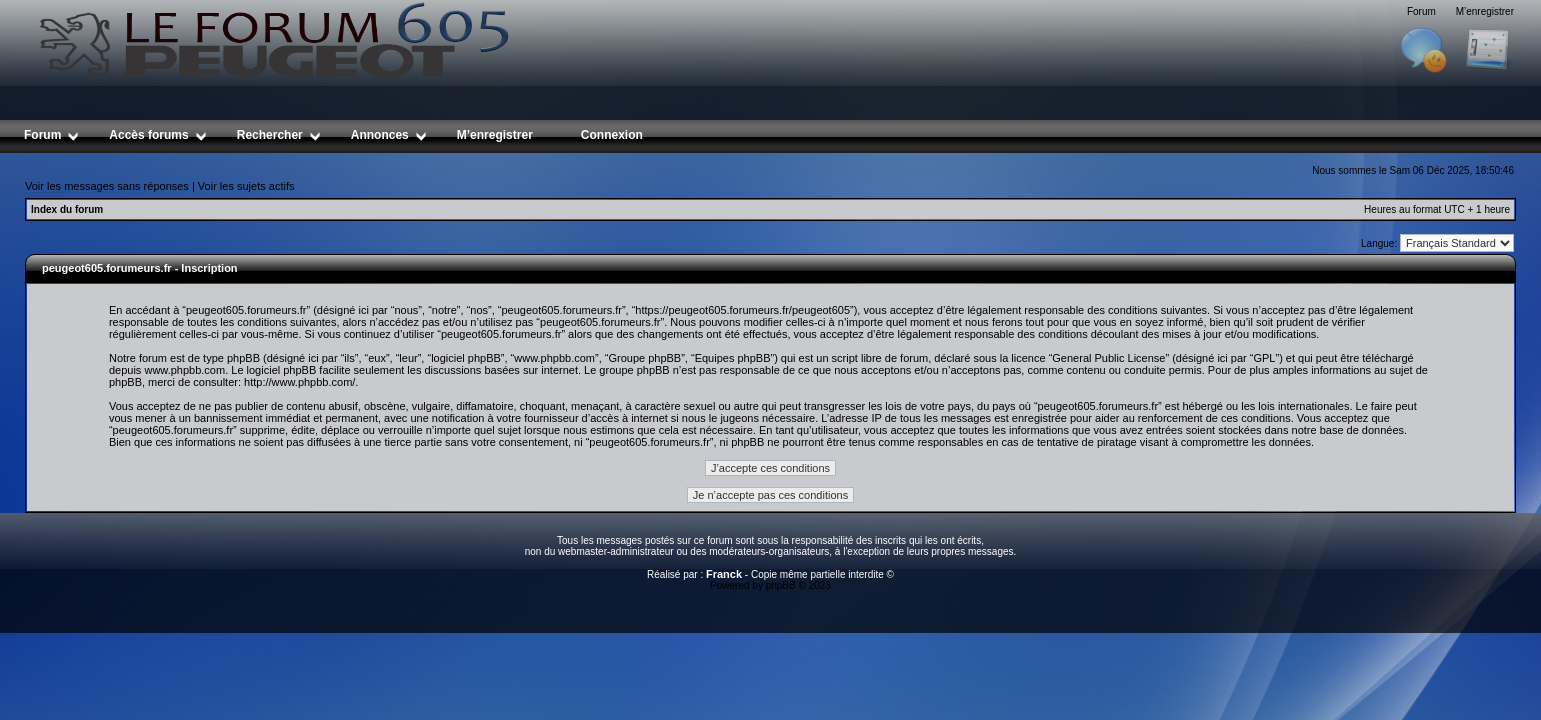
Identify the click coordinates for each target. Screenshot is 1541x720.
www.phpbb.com (184, 370)
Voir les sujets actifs (246, 186)
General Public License (1108, 358)
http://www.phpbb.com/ (299, 382)
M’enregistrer (1485, 11)
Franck (724, 574)
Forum (1421, 11)
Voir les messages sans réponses (107, 186)
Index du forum (67, 209)
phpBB (781, 585)
